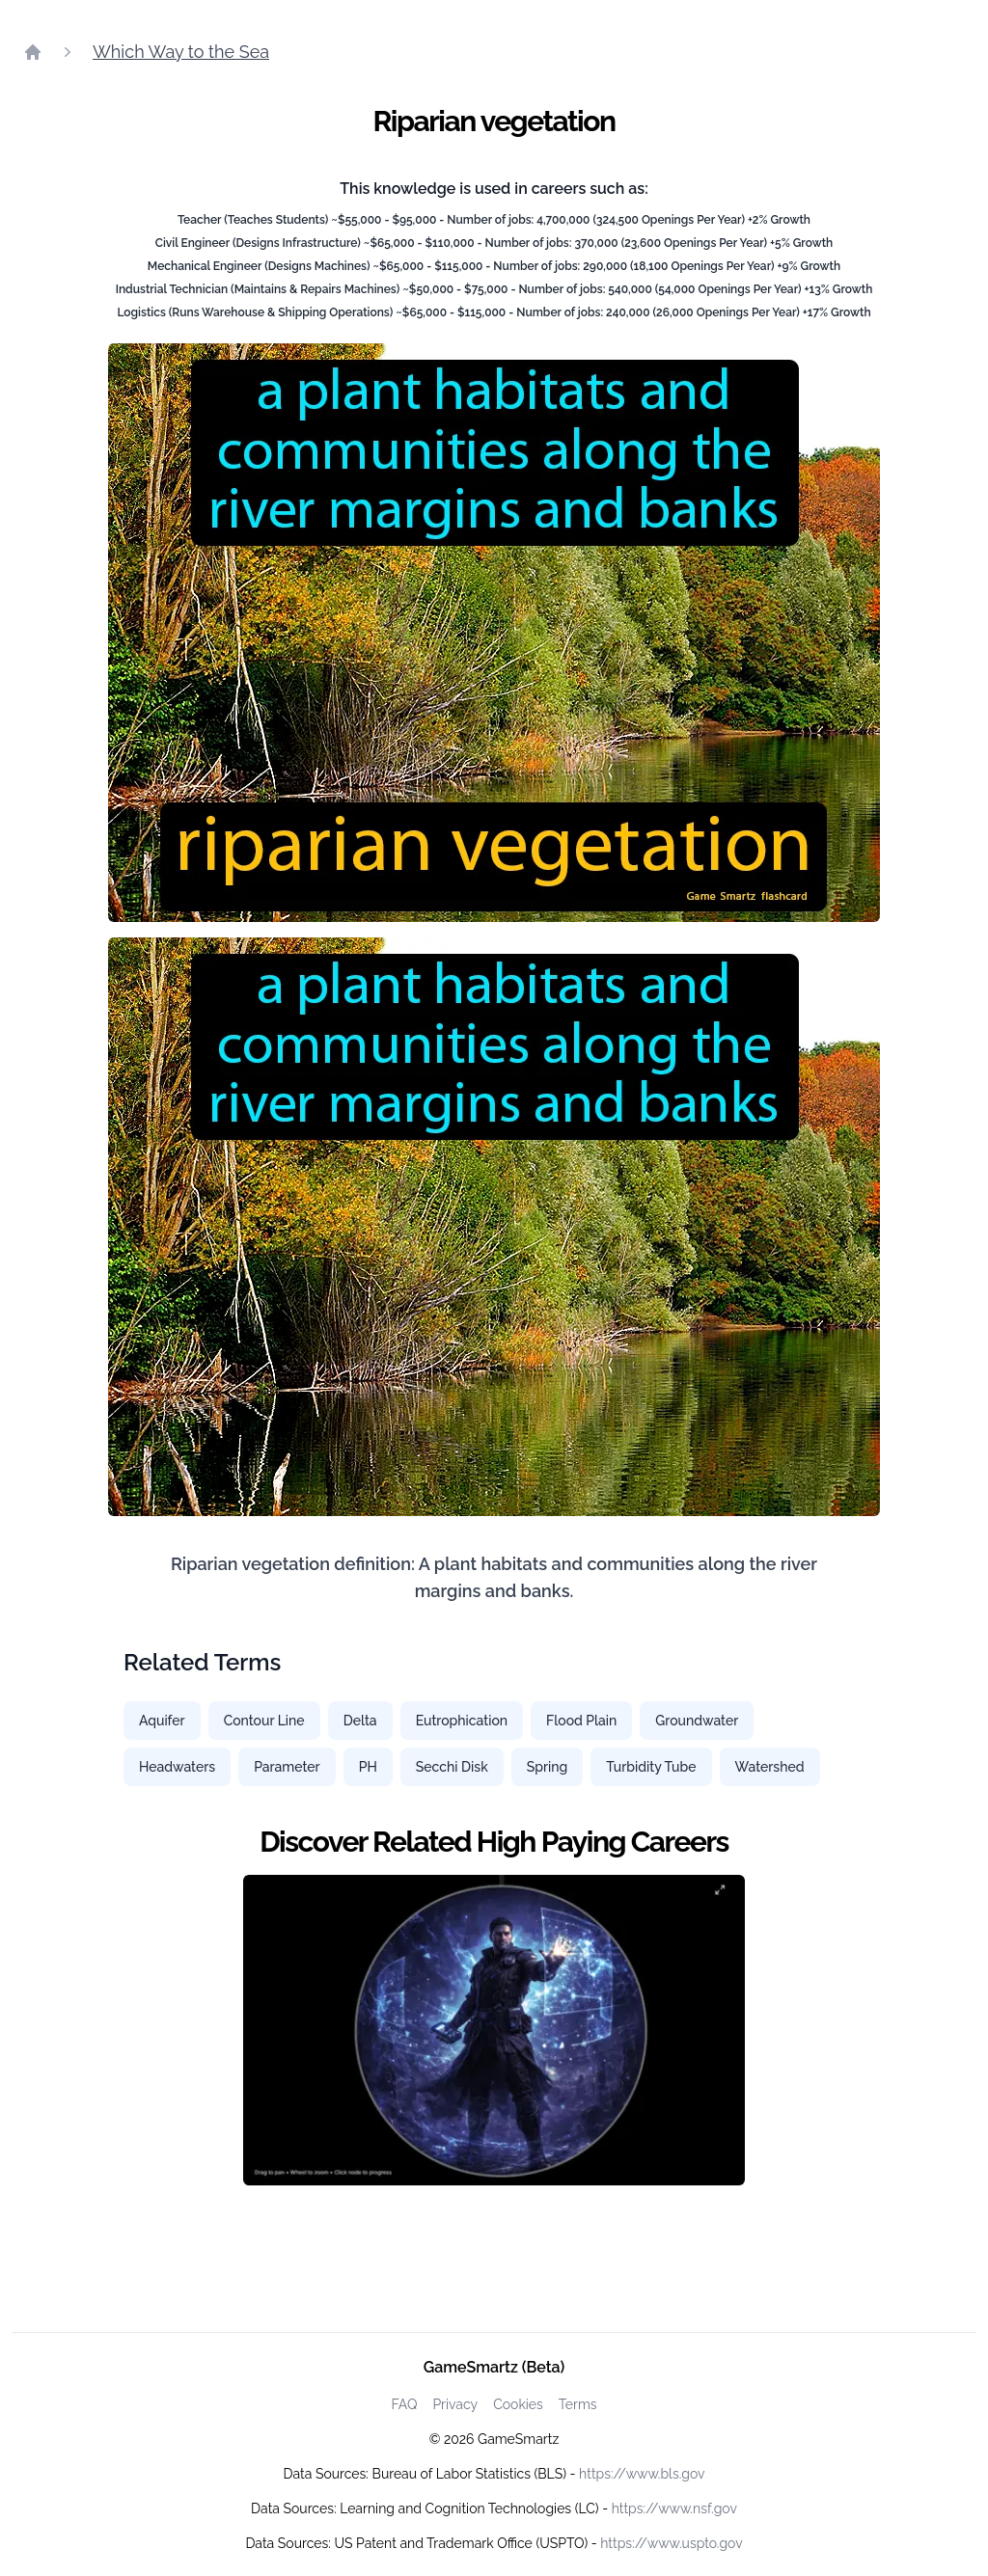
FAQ (404, 2404)
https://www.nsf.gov (674, 2508)
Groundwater (696, 1720)
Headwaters (177, 1767)
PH (368, 1767)
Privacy (455, 2404)
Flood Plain (581, 1720)
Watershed (770, 1767)
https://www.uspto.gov (671, 2543)
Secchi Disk (452, 1767)
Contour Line (264, 1720)
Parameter (287, 1767)
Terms (578, 2404)
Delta (360, 1720)
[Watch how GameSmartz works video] (494, 2030)
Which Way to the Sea (181, 51)
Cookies (518, 2404)
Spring (547, 1767)
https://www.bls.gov (641, 2473)
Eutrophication (462, 1720)
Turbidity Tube (651, 1767)
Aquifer (162, 1720)
